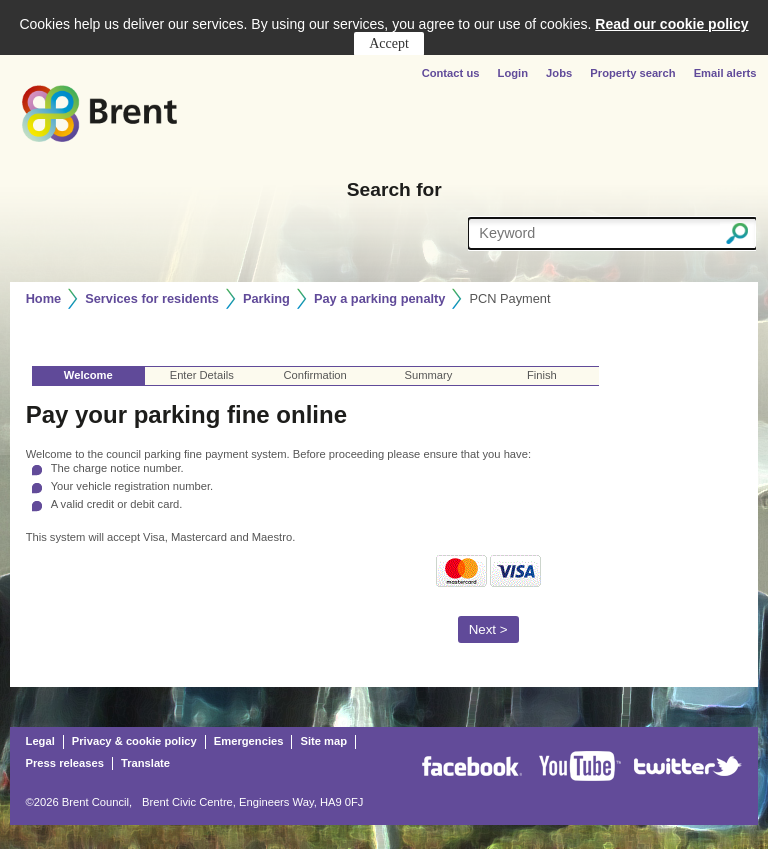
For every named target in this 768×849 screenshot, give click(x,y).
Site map (323, 741)
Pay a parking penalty (380, 298)
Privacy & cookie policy (134, 741)
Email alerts (725, 73)
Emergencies (249, 741)
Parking (266, 298)
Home (44, 298)
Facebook (472, 766)
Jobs (559, 73)
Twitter (688, 766)
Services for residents (152, 298)
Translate (145, 763)
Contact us (452, 73)
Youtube (580, 766)
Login (513, 73)
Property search (632, 73)
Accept (389, 43)
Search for (394, 189)
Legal (40, 741)
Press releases (65, 763)
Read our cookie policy (671, 24)
